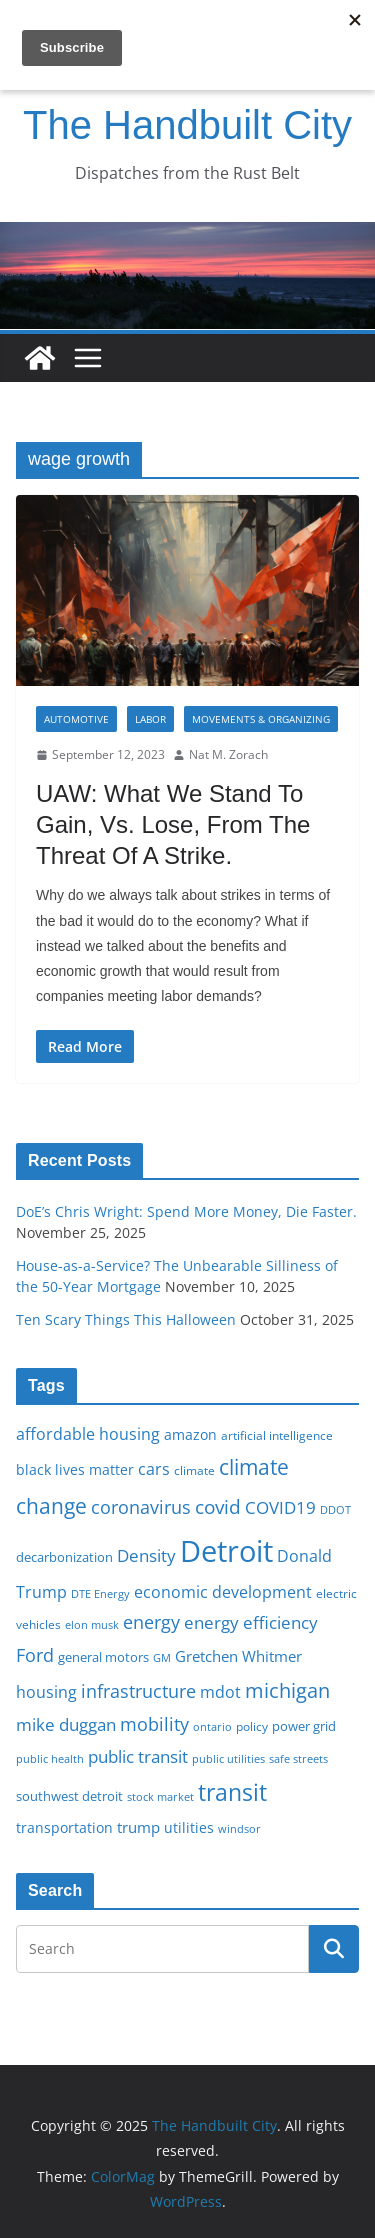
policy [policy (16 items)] (252, 1726)
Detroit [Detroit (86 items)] (226, 1551)
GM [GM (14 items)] (162, 1658)
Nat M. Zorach (228, 754)
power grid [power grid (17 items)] (304, 1726)
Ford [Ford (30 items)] (35, 1654)
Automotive (76, 719)
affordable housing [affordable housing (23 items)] (88, 1434)
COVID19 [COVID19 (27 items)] (280, 1507)
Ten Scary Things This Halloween (126, 1319)
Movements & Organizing (261, 719)
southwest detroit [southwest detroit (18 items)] (69, 1796)
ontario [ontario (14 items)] (212, 1727)
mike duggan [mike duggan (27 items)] (66, 1724)
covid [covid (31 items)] (218, 1506)
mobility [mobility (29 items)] (154, 1724)
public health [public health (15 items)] (50, 1758)
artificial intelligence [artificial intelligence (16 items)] (277, 1435)
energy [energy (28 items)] (151, 1622)
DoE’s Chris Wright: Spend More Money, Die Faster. (186, 1211)
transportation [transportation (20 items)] (64, 1827)
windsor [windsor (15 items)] (239, 1828)
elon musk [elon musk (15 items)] (92, 1624)
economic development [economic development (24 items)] (223, 1592)
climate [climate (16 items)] (194, 1470)
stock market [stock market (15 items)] (160, 1796)
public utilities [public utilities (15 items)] (228, 1758)
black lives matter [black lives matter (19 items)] (75, 1469)
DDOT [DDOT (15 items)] (335, 1509)
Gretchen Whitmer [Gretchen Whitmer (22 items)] (238, 1656)
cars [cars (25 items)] (154, 1469)
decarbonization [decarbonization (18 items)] (64, 1557)
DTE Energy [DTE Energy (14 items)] (100, 1594)
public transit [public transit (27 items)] (138, 1756)
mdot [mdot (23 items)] (220, 1692)
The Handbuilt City (187, 125)
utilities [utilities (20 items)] (189, 1827)
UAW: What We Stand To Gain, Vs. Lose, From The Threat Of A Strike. (173, 824)
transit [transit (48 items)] (232, 1792)
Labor (150, 719)
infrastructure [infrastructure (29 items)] (138, 1691)
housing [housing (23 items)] (46, 1692)
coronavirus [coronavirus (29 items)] (141, 1507)
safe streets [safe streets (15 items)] (298, 1758)
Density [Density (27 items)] (146, 1555)
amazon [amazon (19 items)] (190, 1434)
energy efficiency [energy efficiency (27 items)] (251, 1622)
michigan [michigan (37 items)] (287, 1690)
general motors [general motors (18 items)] (103, 1657)
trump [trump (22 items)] (138, 1827)
